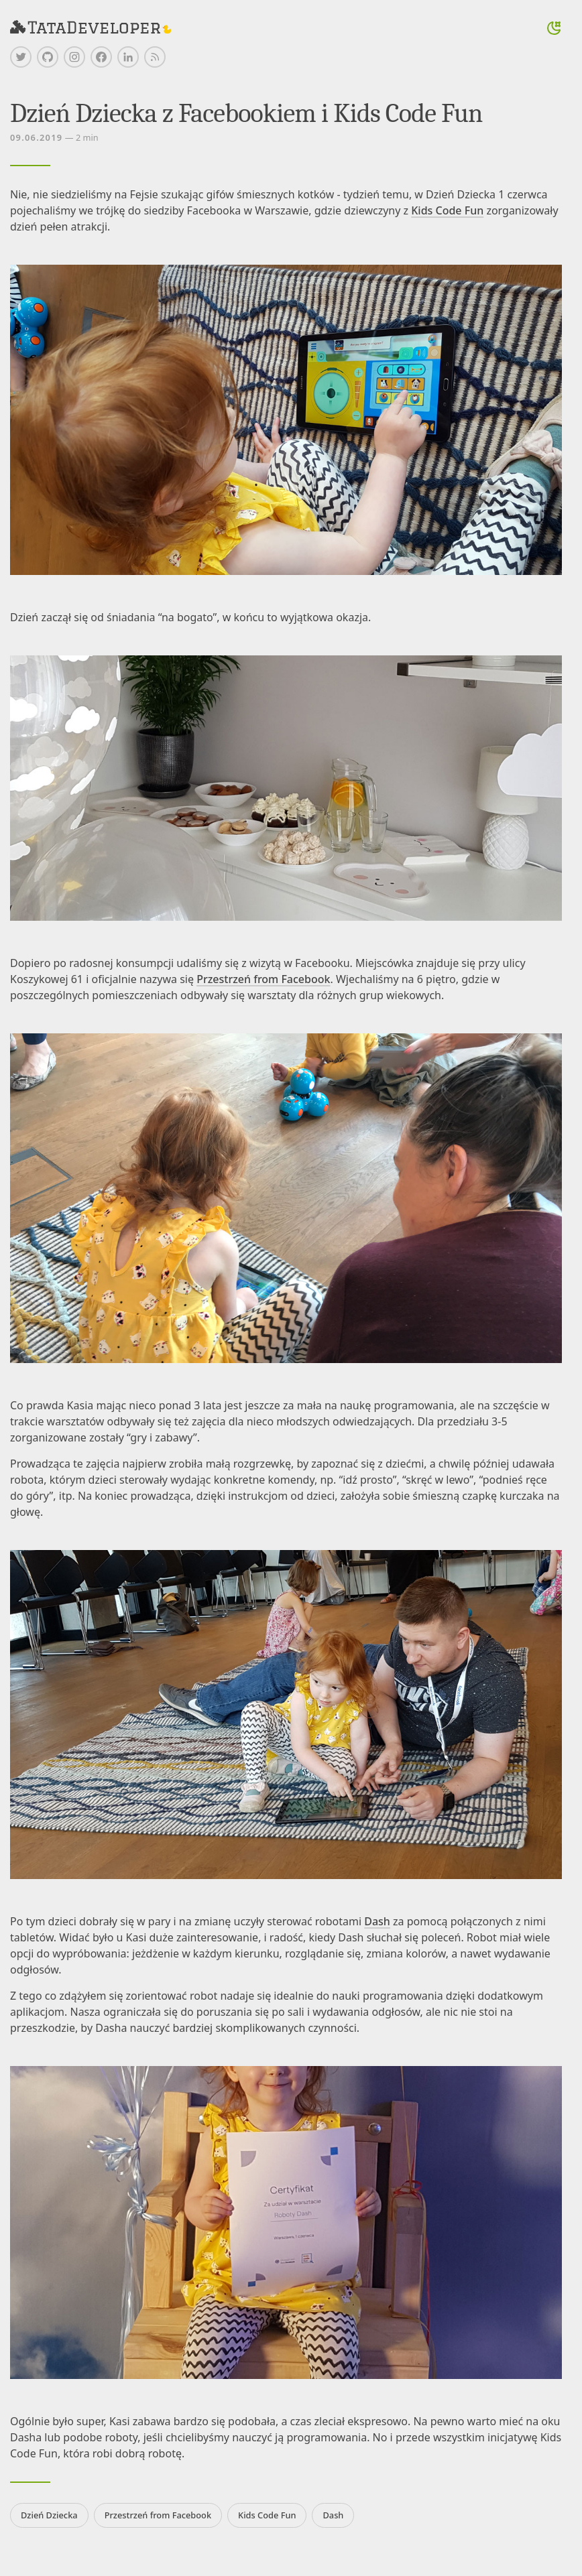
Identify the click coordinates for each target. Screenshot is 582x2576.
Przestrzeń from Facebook (263, 979)
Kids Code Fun (447, 210)
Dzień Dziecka (49, 2515)
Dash (377, 1921)
